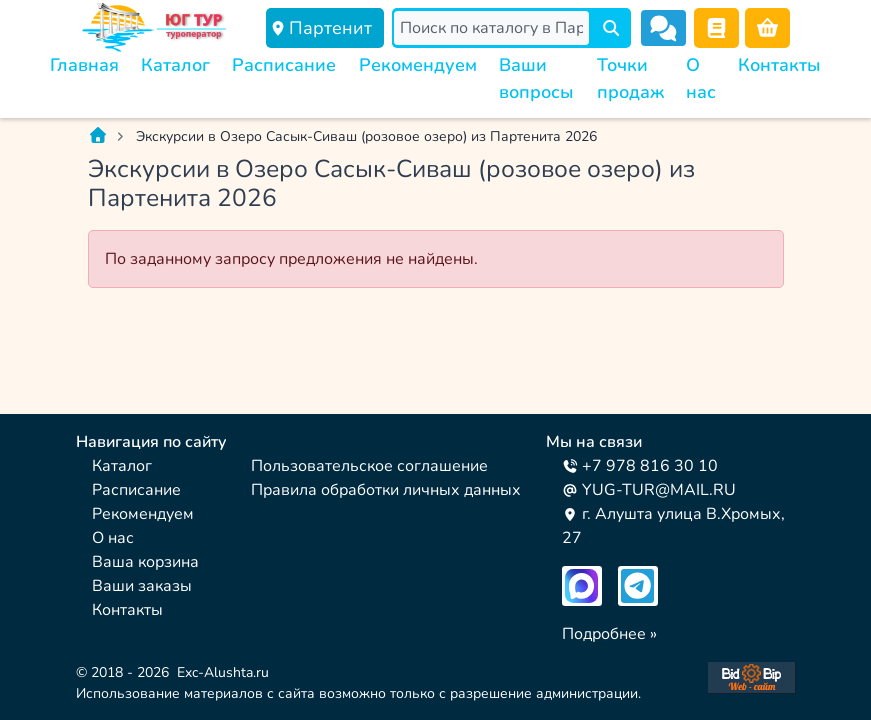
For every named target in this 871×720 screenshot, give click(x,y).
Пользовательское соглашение (369, 466)
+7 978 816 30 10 (640, 466)
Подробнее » (609, 634)
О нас (113, 538)
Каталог (175, 65)
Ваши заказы (142, 586)
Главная (84, 65)
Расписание (284, 65)
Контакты (779, 65)
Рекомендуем (418, 65)
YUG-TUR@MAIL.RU (649, 490)
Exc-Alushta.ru (223, 672)
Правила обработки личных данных (386, 490)
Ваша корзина (145, 562)
